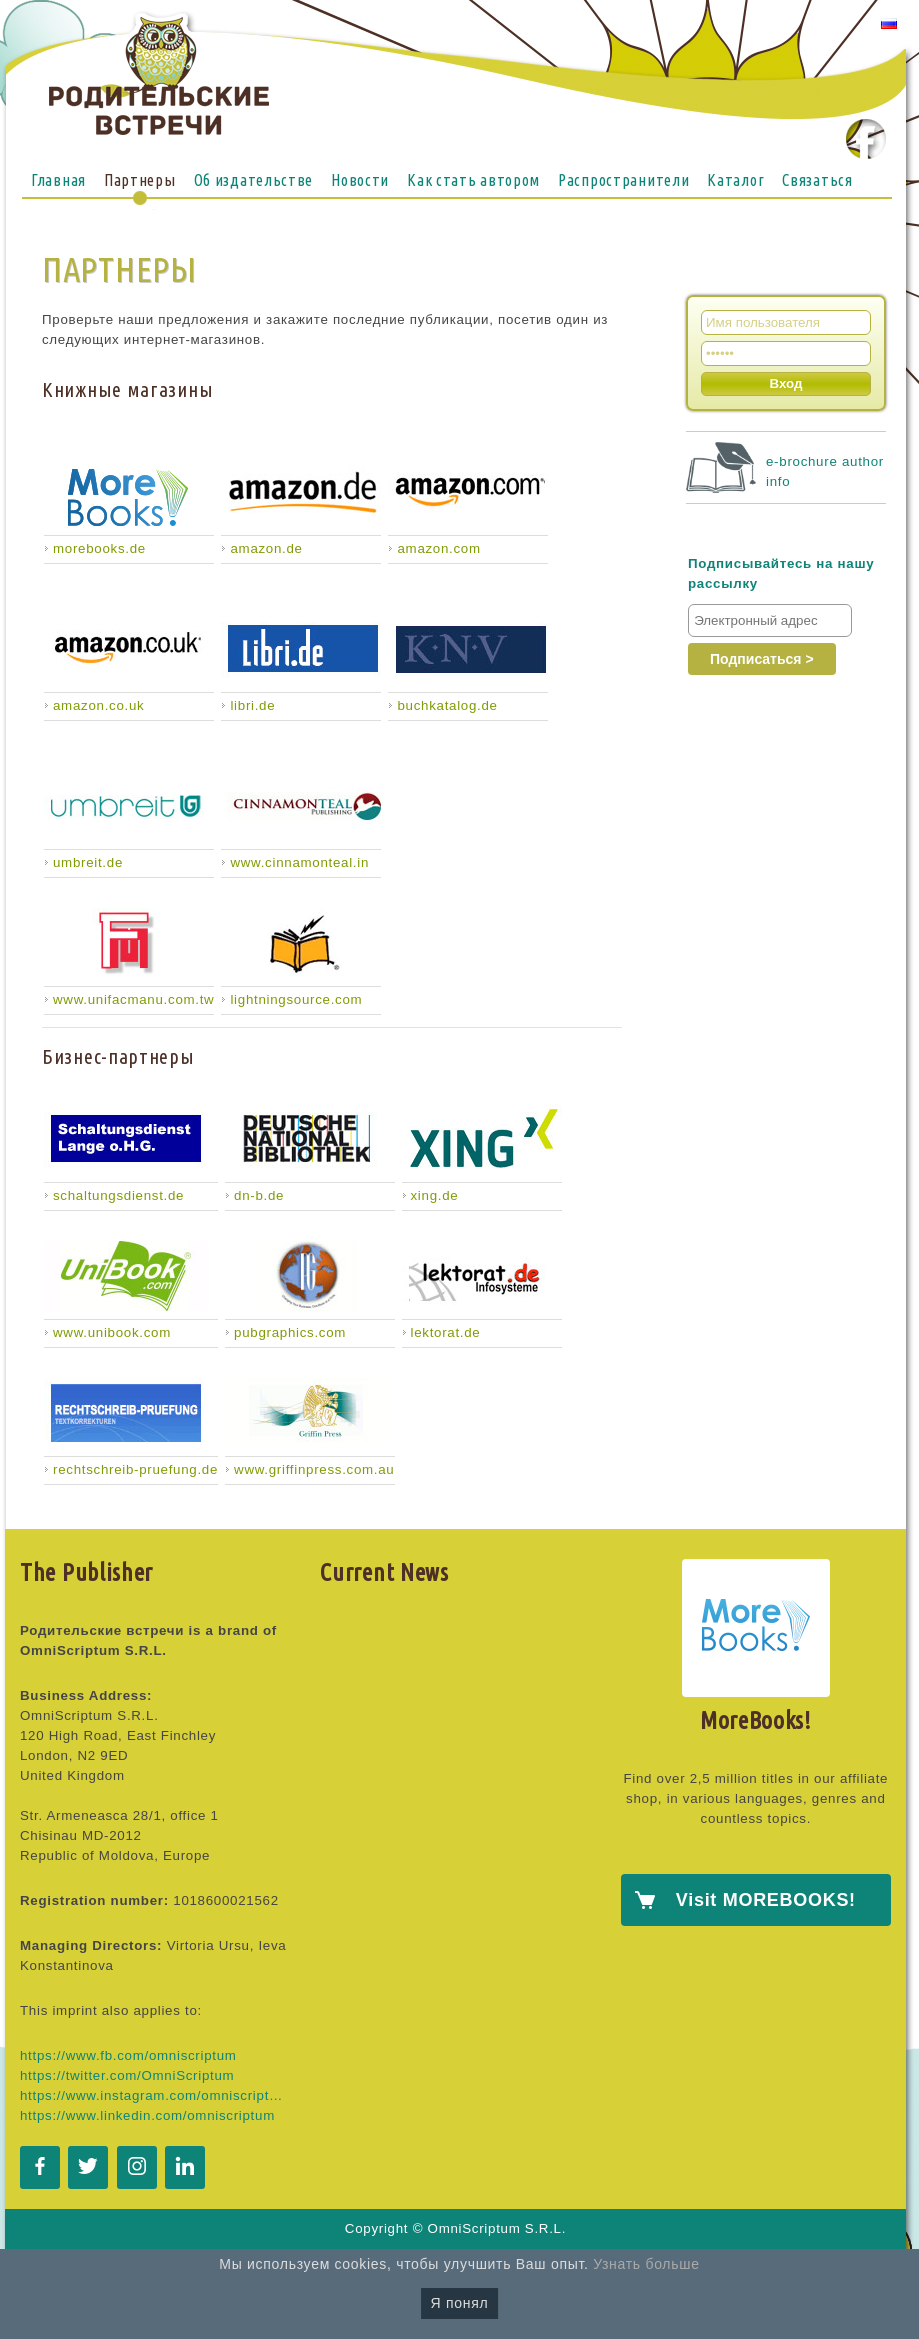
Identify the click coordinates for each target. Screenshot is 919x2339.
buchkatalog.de (447, 705)
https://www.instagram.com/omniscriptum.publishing (155, 2095)
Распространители (623, 180)
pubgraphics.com (290, 1332)
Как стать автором (473, 180)
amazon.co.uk (98, 705)
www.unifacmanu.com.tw (133, 999)
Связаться (817, 180)
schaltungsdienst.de (118, 1195)
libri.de (252, 705)
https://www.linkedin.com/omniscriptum (147, 2115)
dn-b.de (259, 1195)
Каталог (735, 180)
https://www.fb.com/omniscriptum (128, 2055)
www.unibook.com (112, 1332)
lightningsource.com (296, 999)
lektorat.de (446, 1332)
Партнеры (140, 180)
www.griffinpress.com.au (314, 1469)
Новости (360, 180)
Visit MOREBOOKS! (766, 1900)
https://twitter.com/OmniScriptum (127, 2075)
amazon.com (438, 548)
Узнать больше (646, 2264)
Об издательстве (254, 180)
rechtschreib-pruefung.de (135, 1469)
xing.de (435, 1195)
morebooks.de (99, 548)
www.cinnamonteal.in (299, 862)
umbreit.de (88, 862)
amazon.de (266, 548)
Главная (58, 180)
